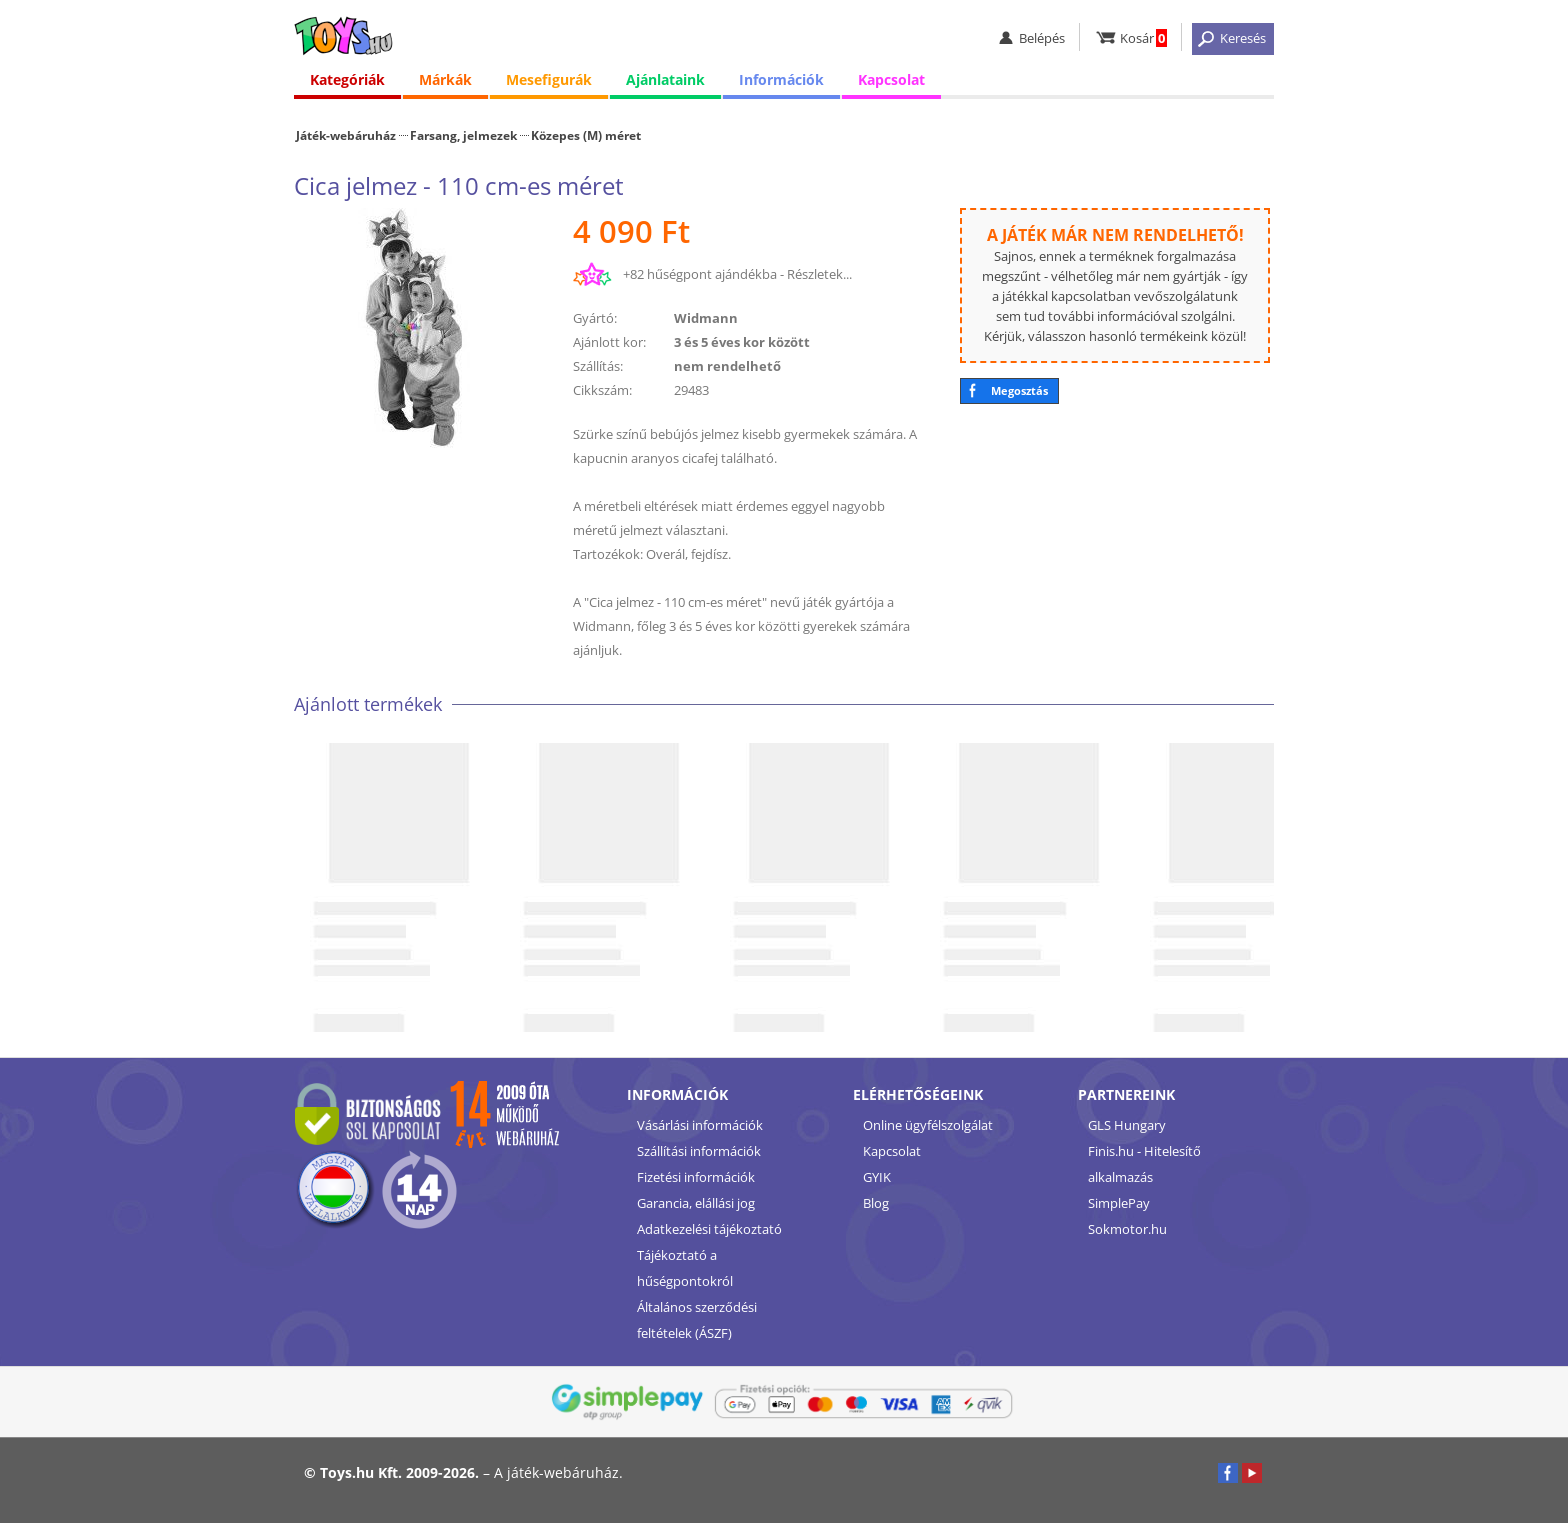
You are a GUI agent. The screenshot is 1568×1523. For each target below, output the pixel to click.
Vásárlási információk (700, 1125)
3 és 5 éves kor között (742, 342)
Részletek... (819, 274)
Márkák (445, 79)
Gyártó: (595, 318)
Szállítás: (598, 366)
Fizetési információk (696, 1177)
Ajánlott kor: (609, 342)
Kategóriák (347, 79)
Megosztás (1019, 390)
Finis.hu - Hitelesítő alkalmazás (1144, 1164)
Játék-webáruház (346, 135)
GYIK (877, 1177)
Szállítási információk (699, 1151)
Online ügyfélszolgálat (928, 1125)
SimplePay (1119, 1203)
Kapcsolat (891, 79)
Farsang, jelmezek (463, 135)
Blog (876, 1203)
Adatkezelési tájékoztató (709, 1229)
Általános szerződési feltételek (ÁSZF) (697, 1320)
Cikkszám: (602, 390)
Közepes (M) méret (586, 135)
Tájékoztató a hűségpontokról (685, 1268)
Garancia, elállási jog (696, 1203)
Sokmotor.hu (1127, 1229)
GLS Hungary (1127, 1125)
